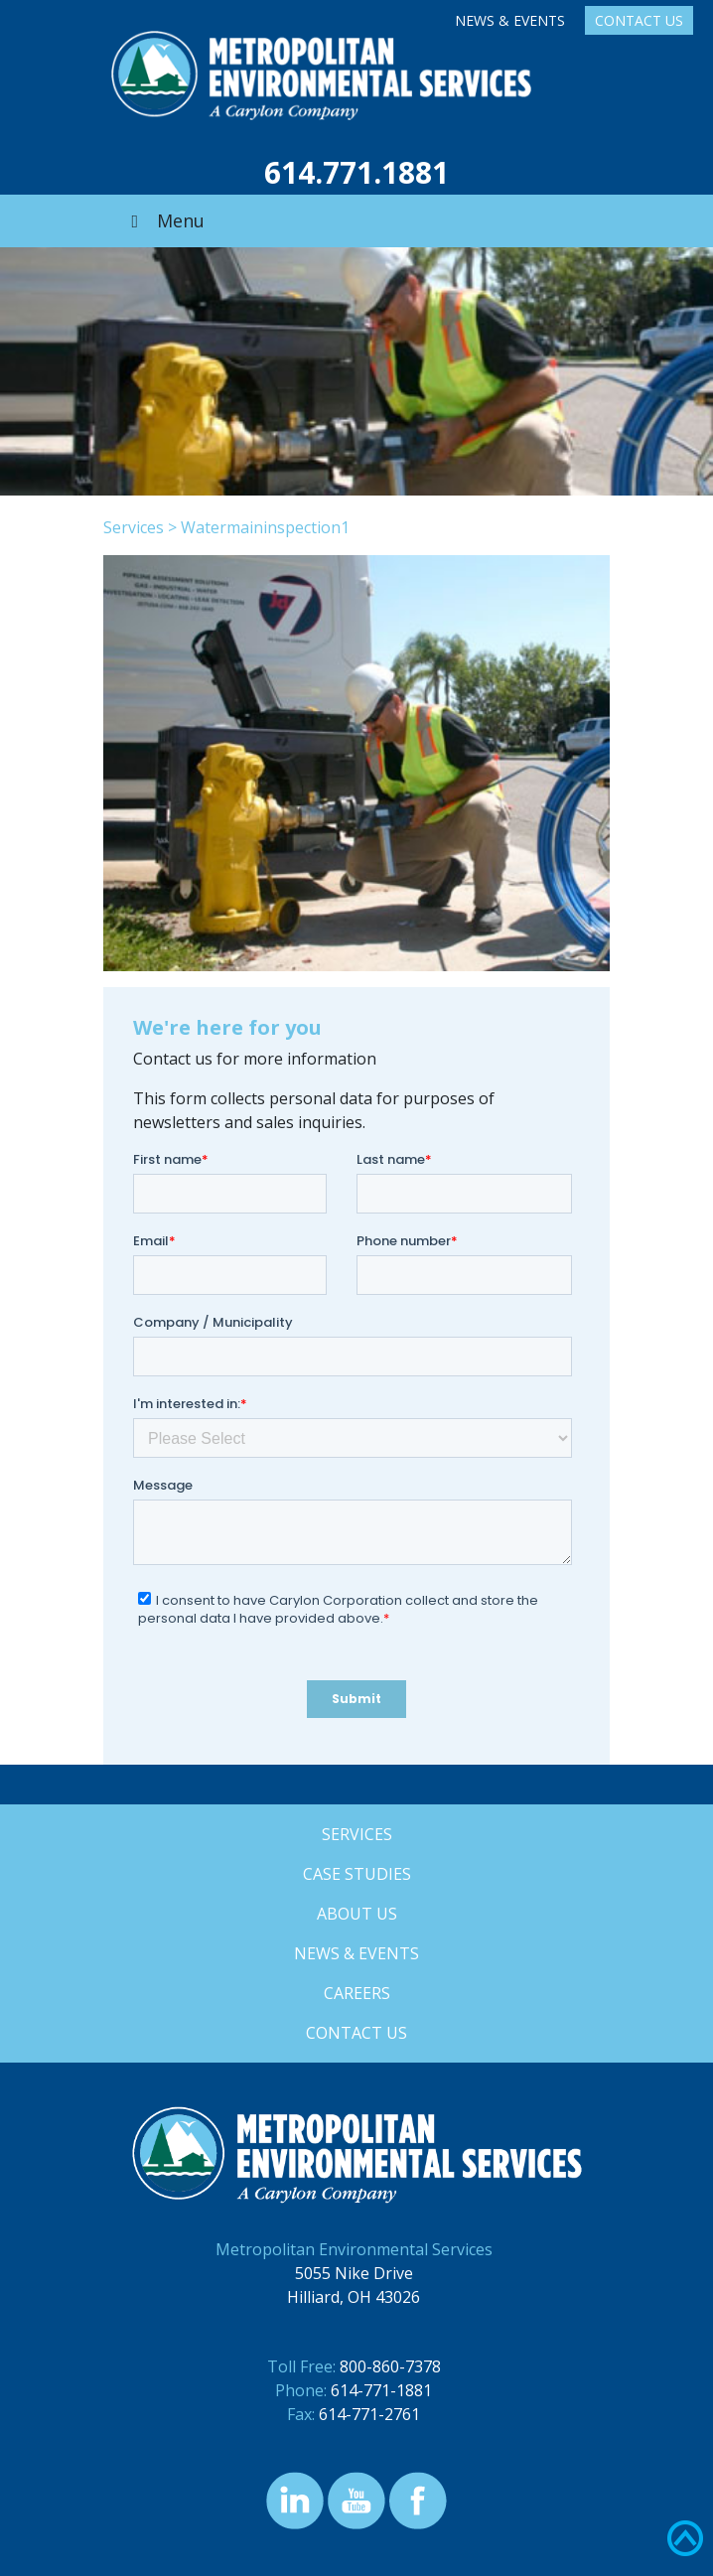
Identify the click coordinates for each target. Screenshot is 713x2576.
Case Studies (357, 1874)
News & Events (510, 20)
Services (133, 527)
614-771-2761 (369, 2414)
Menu (164, 220)
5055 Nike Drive (354, 2273)
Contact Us (639, 20)
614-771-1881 (381, 2390)
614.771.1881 (356, 172)
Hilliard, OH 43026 (353, 2297)
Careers (357, 1993)
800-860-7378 (390, 2366)
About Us (357, 1914)
